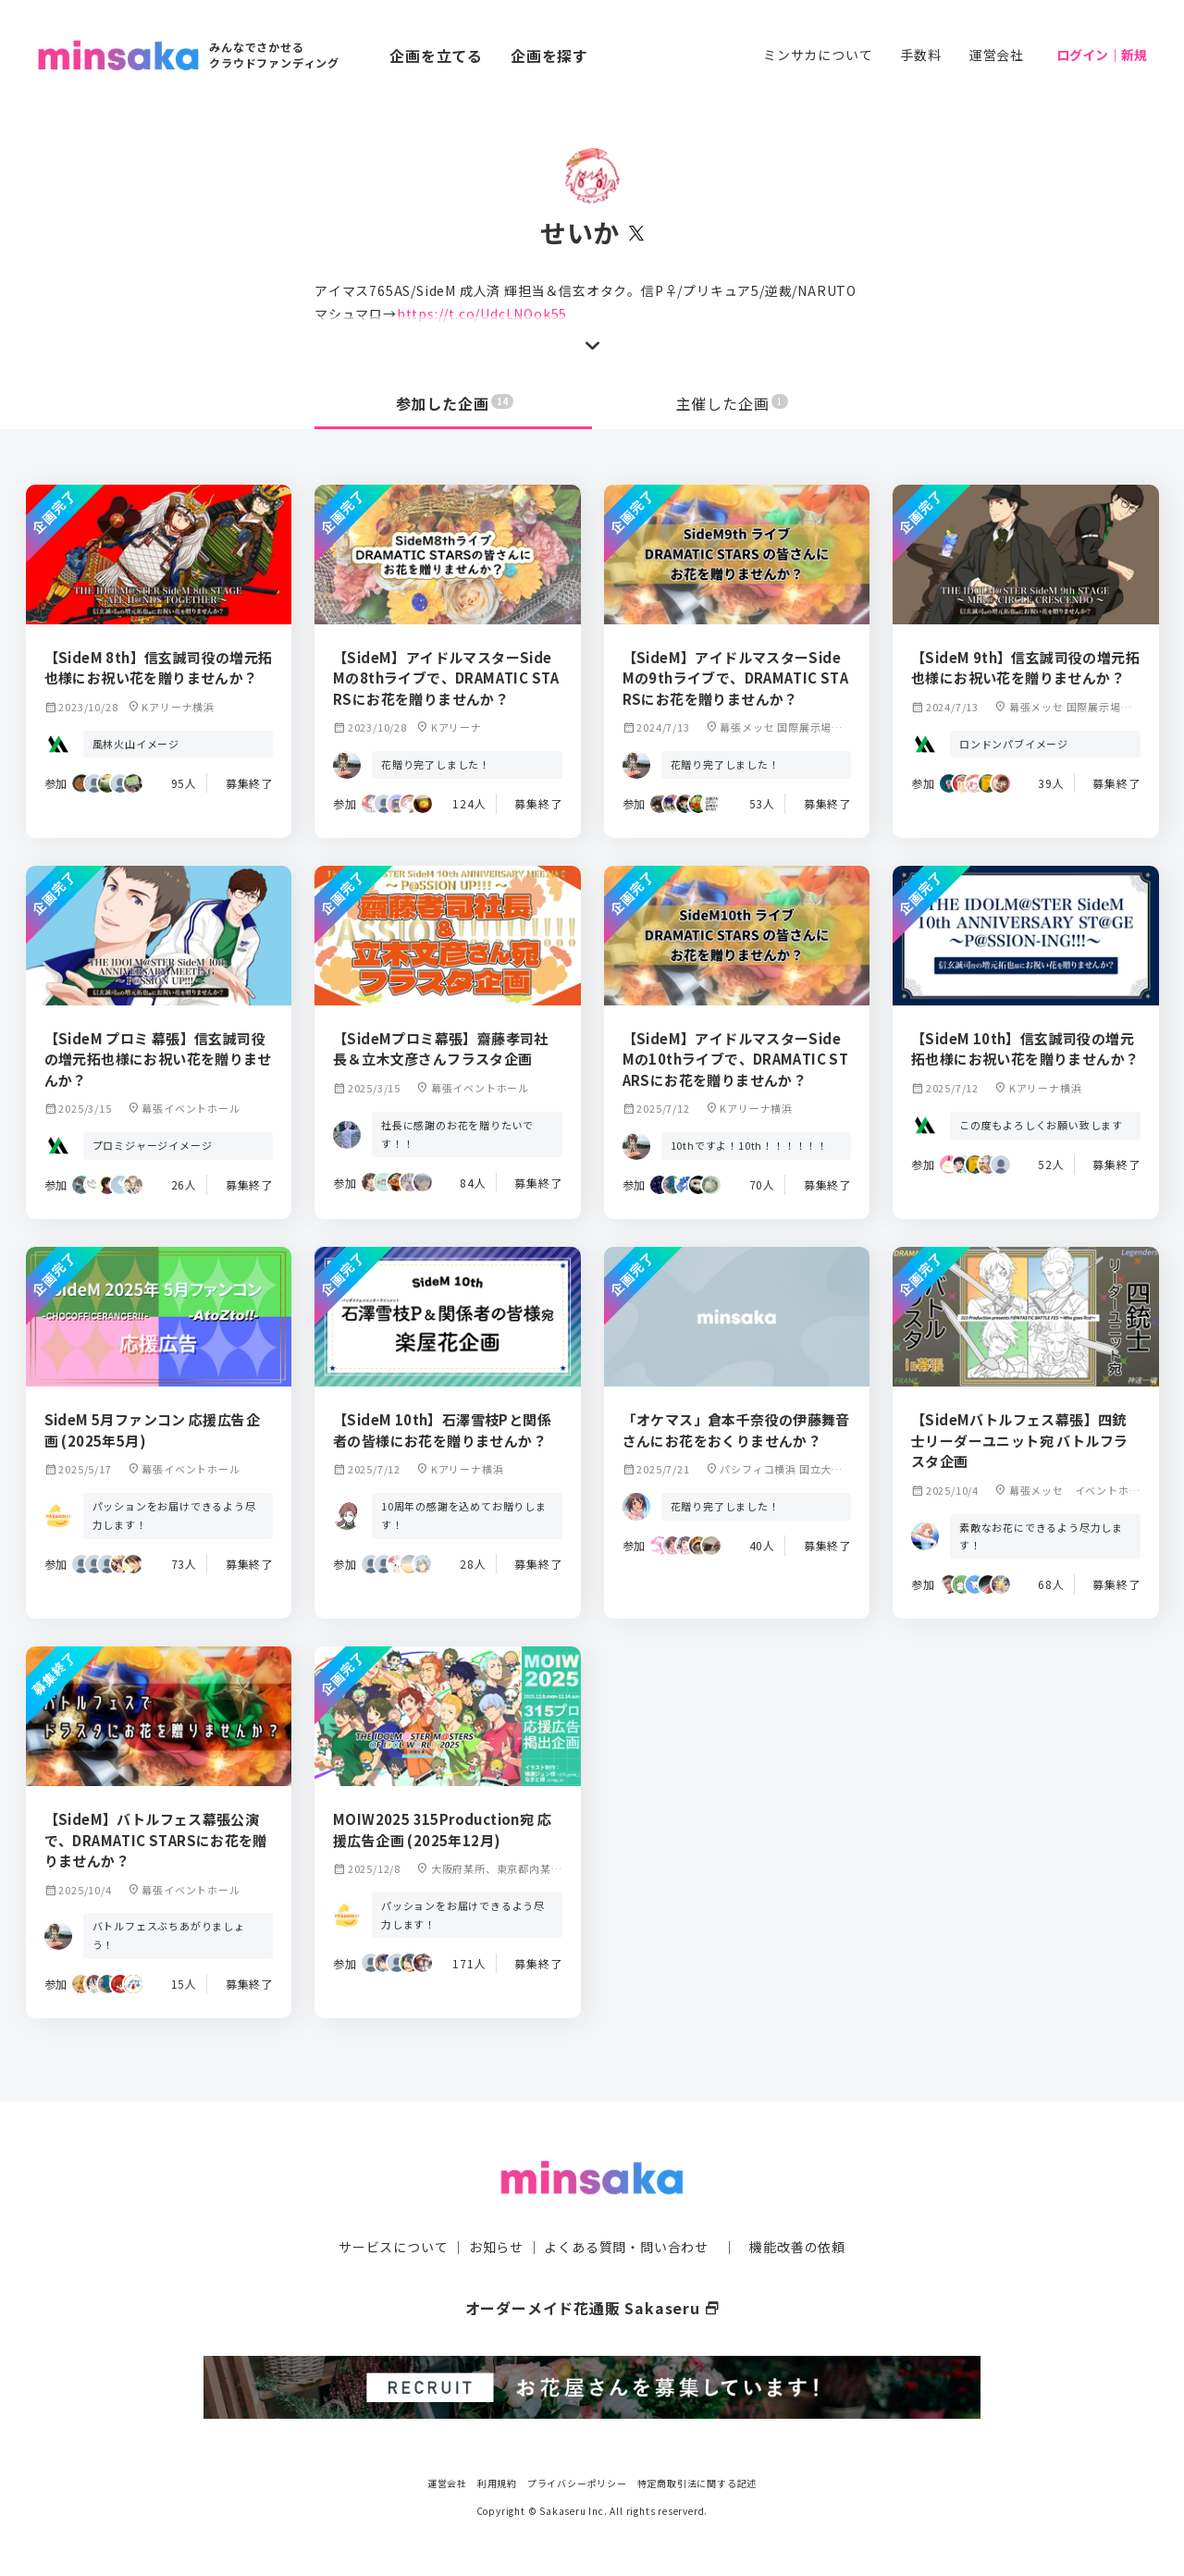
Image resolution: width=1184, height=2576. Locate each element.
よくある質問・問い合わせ (626, 2246)
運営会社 (996, 54)
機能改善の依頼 (797, 2246)
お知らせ (496, 2246)
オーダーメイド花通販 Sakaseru (592, 2308)
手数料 (920, 54)
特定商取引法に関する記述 (697, 2483)
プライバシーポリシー (577, 2483)
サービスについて (393, 2246)
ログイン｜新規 (1101, 54)
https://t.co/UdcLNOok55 (482, 313)
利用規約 (497, 2483)
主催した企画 (732, 403)
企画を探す (549, 55)
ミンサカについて (817, 54)
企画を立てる (436, 55)
